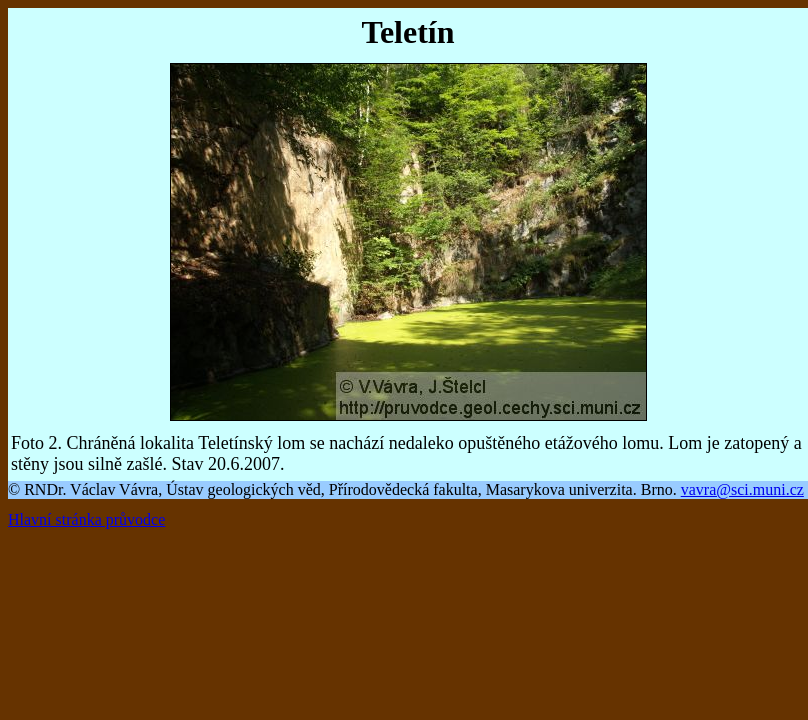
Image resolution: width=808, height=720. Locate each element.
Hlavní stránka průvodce (86, 519)
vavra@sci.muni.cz (742, 489)
